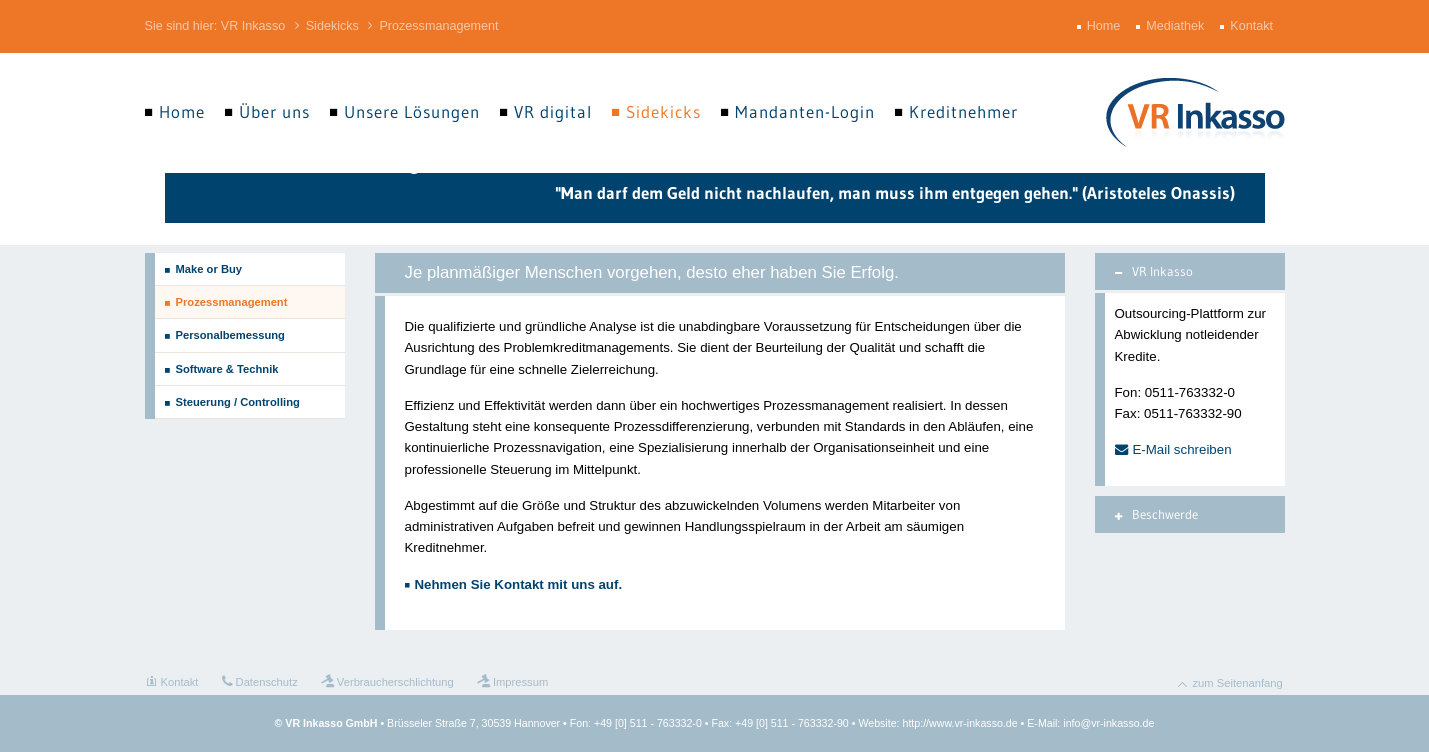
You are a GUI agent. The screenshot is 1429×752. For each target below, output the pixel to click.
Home (1106, 26)
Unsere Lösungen (412, 112)
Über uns (274, 112)
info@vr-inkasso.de (1108, 723)
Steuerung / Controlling (238, 402)
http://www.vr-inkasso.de (959, 723)
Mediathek (1177, 26)
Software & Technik (227, 369)
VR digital (553, 112)
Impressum (520, 682)
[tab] (1190, 271)
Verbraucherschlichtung (395, 682)
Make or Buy (209, 269)
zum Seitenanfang (1238, 683)
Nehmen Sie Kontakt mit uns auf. (519, 584)
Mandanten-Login (805, 112)
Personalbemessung (230, 335)
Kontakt (1253, 26)
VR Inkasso (253, 26)
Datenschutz (267, 682)
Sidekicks (332, 26)
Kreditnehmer (963, 112)
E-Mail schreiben (1182, 449)
